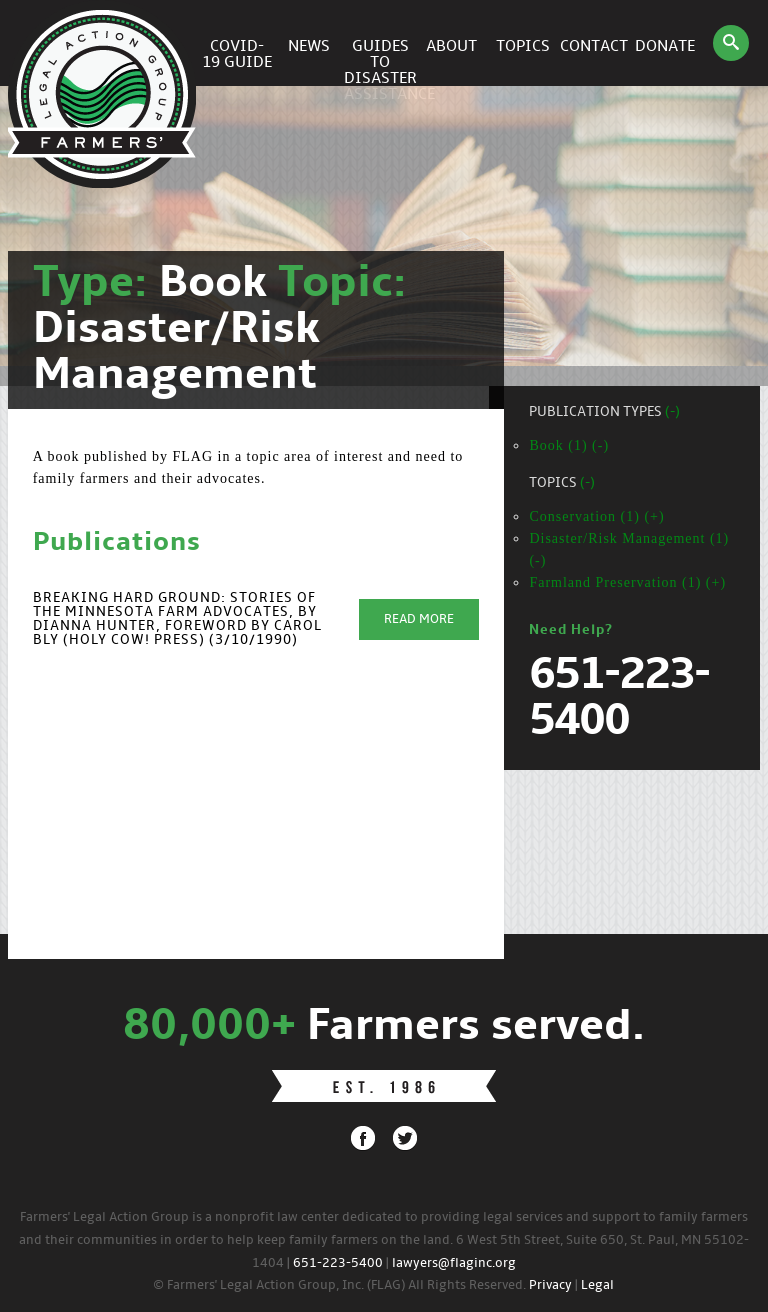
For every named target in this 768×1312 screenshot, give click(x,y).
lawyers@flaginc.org (454, 1263)
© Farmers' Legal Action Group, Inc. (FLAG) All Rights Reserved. (339, 1285)
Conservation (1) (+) (596, 516)
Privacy (550, 1285)
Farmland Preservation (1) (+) (627, 582)
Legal (597, 1285)
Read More (419, 619)
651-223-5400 (338, 1263)
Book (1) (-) (569, 445)
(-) (672, 412)
